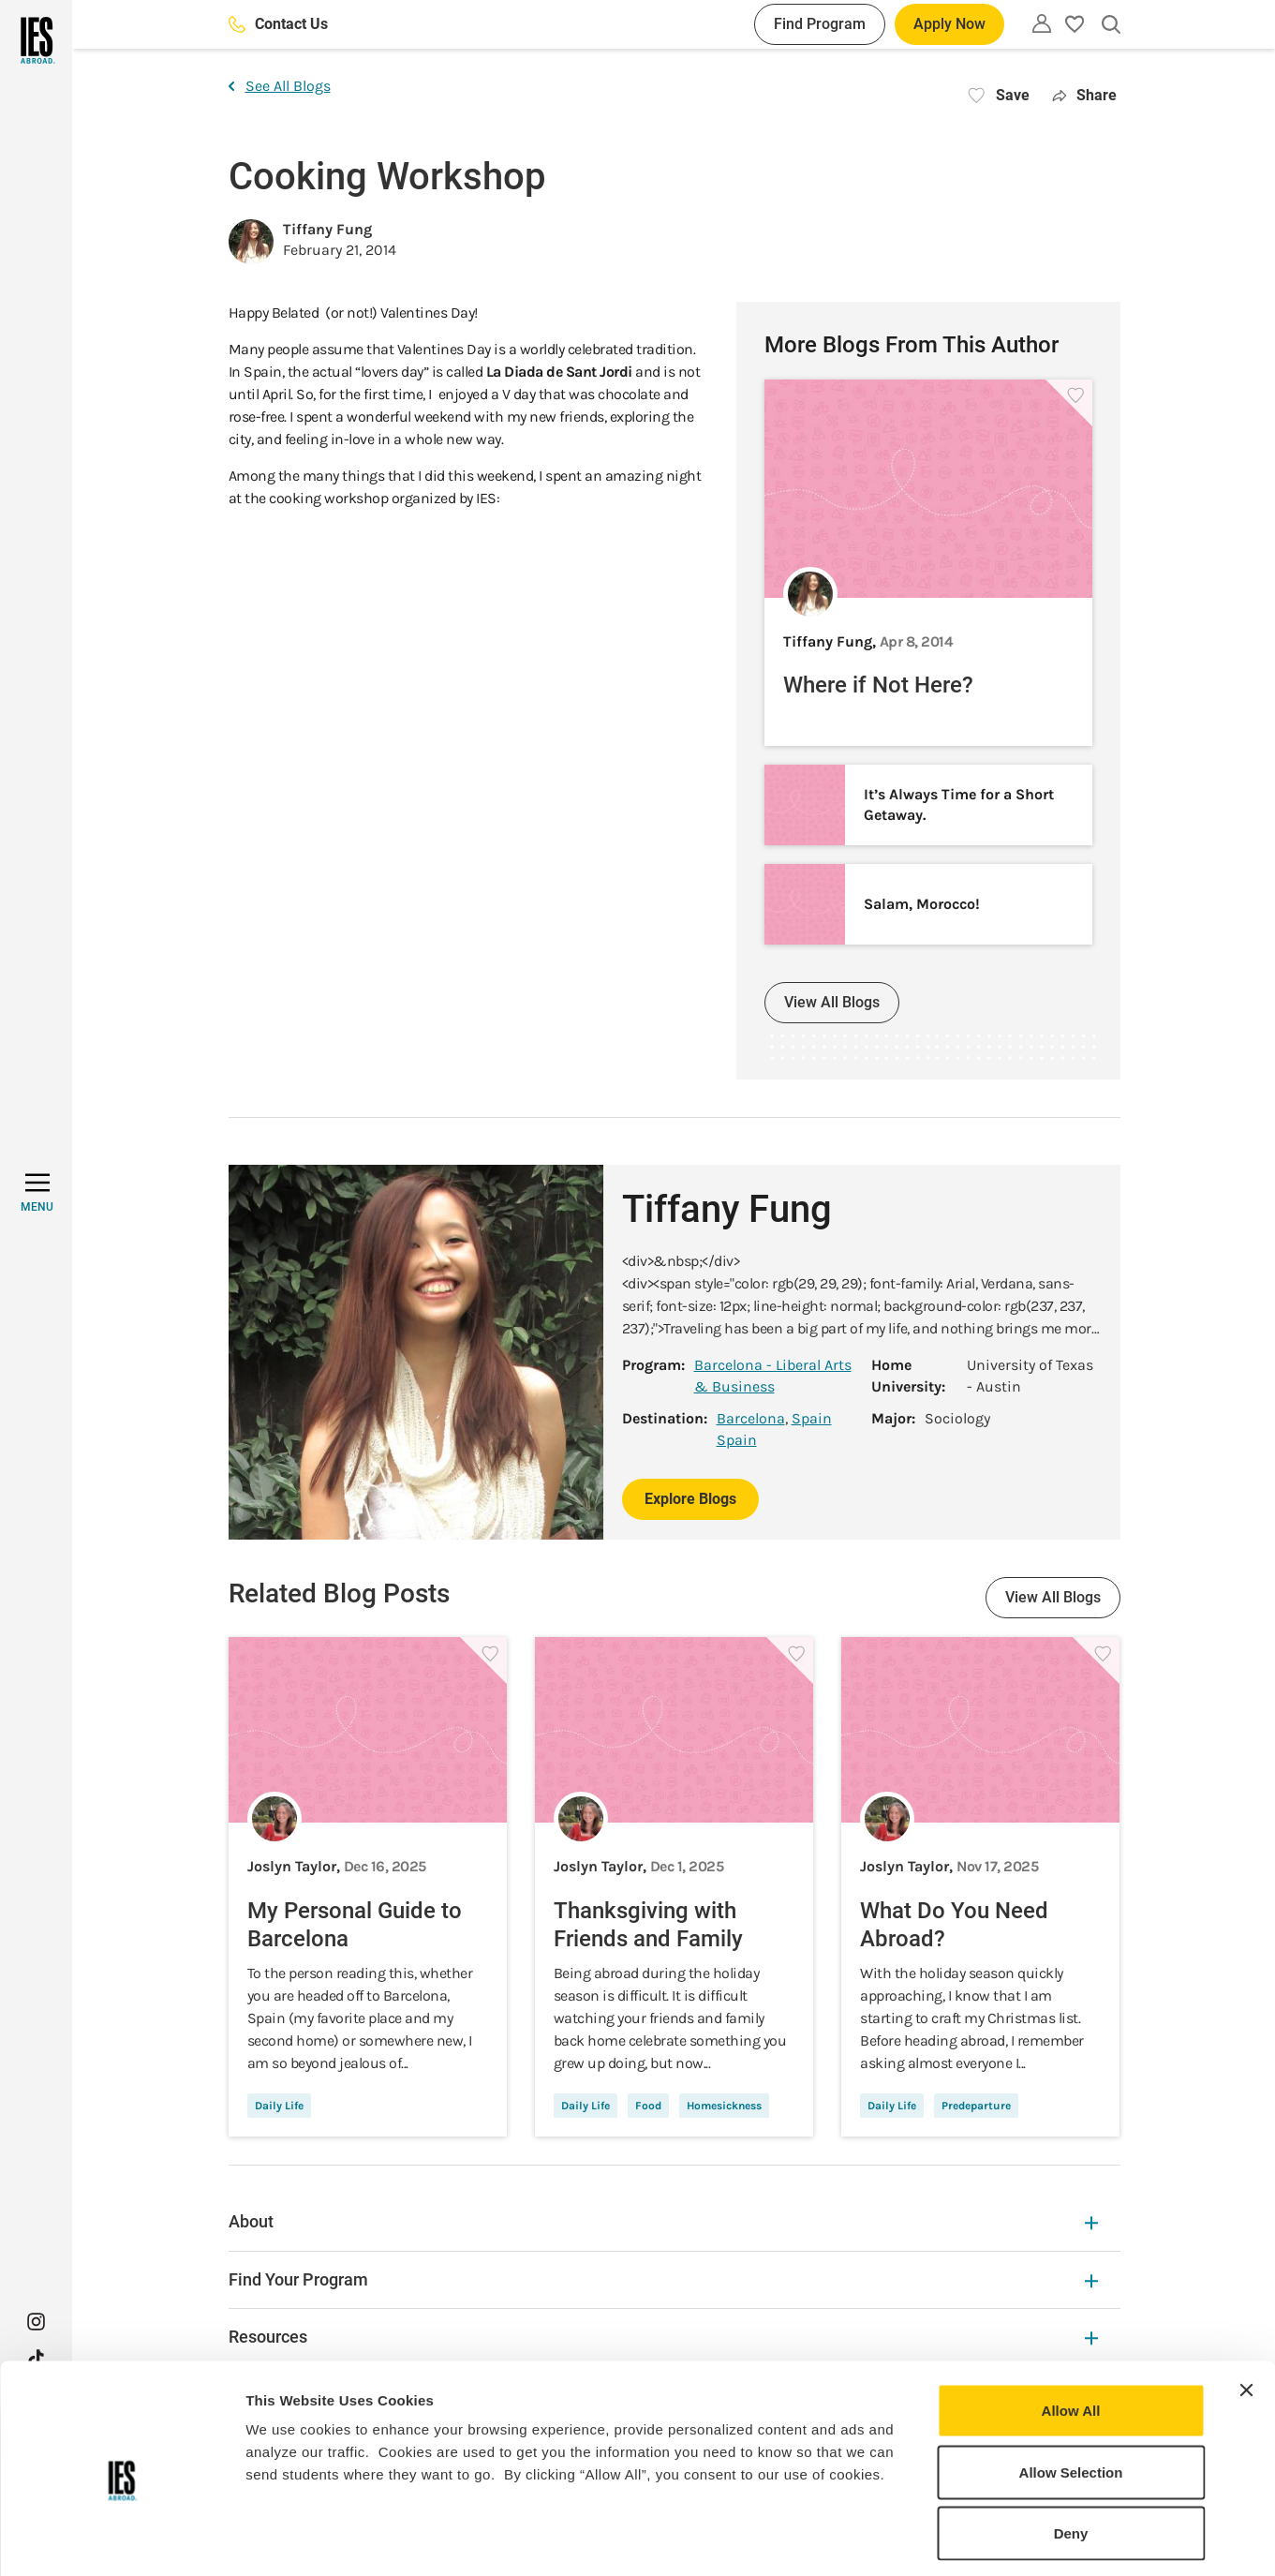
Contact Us (278, 24)
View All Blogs (832, 1002)
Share (1084, 95)
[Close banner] (1246, 2309)
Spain (812, 1418)
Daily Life (279, 2105)
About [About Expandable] (663, 2221)
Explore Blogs (690, 1499)
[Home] (36, 40)
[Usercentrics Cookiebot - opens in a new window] (121, 2539)
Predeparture (976, 2105)
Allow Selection (1071, 2392)
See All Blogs (280, 86)
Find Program (820, 24)
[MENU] (37, 1192)
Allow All (1071, 2330)
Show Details (984, 2539)
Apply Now (949, 24)
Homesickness (724, 2105)
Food (648, 2105)
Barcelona (751, 1418)
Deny (1071, 2453)
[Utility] (1041, 23)
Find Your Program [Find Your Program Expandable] (663, 2279)
